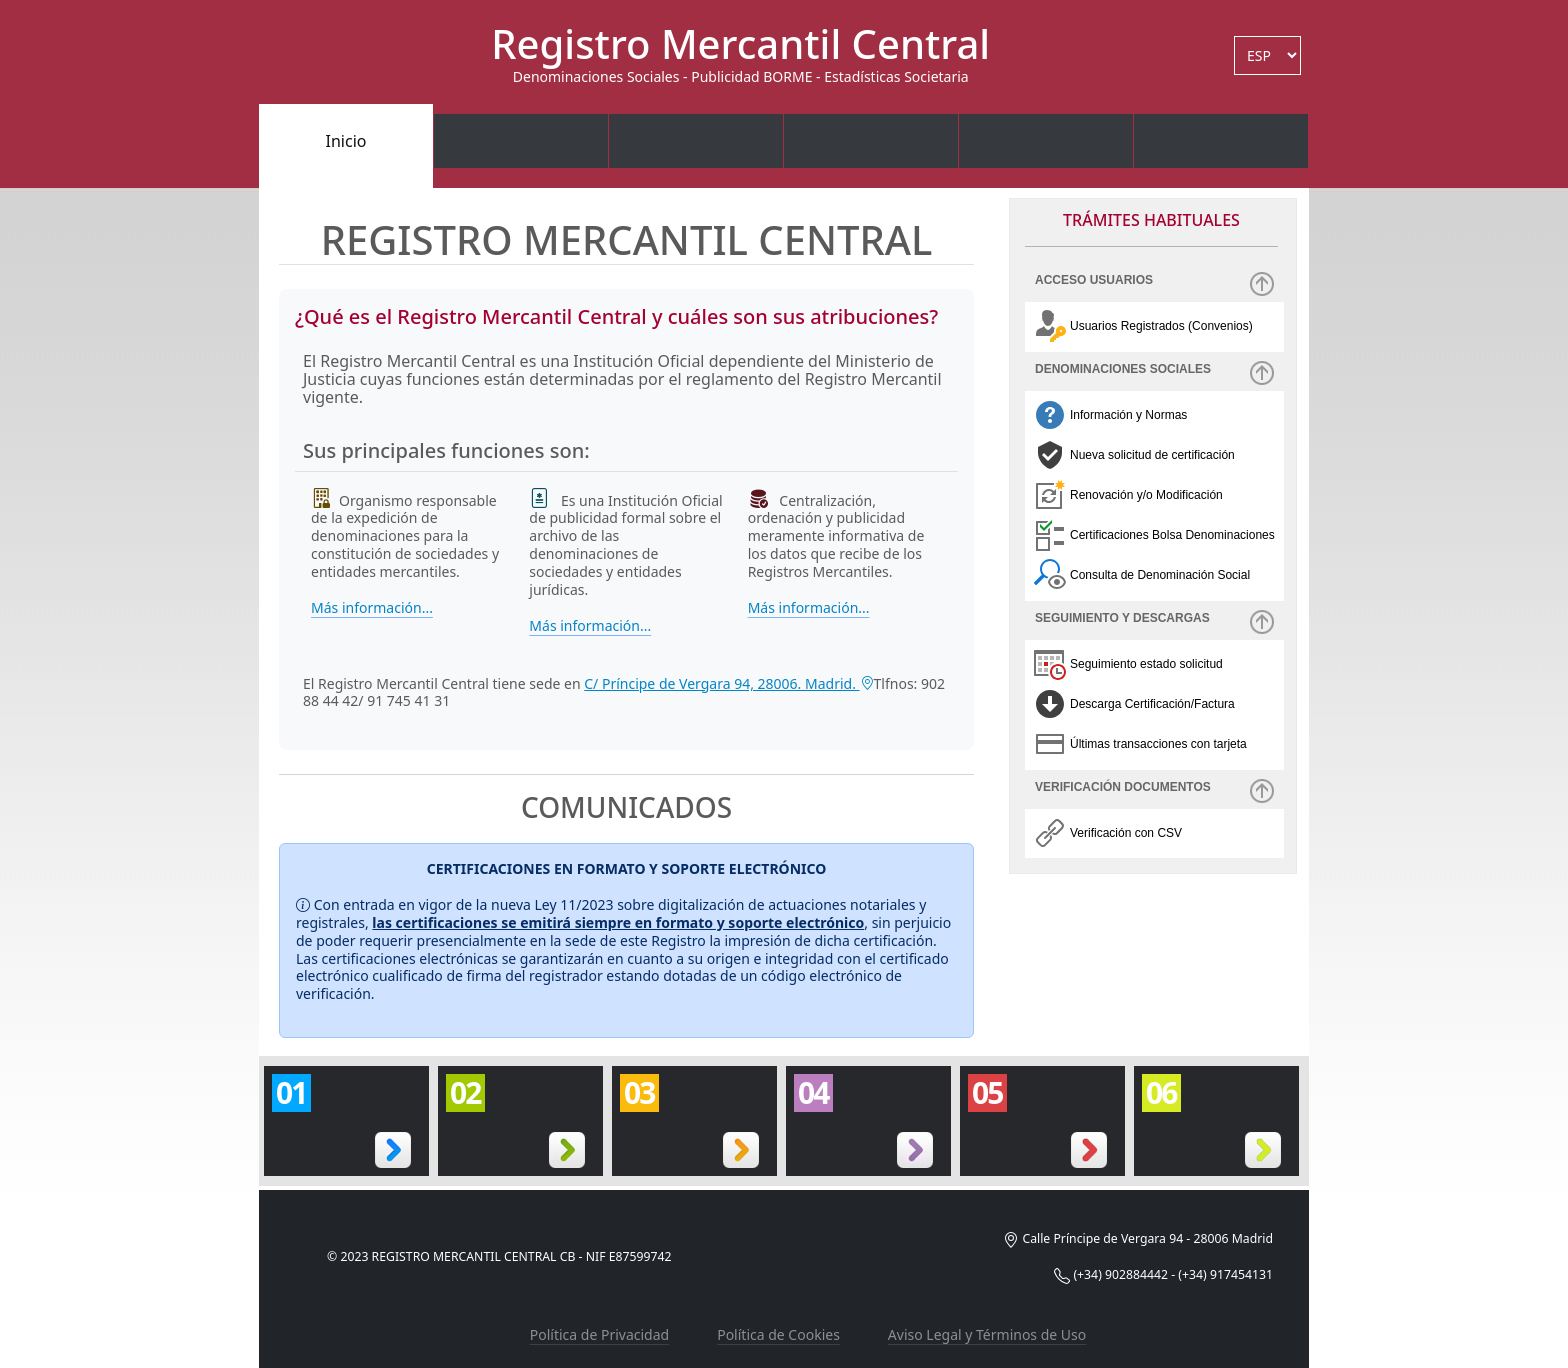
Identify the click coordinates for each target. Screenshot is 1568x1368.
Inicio (346, 141)
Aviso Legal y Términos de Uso (987, 1334)
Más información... (372, 608)
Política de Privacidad (599, 1334)
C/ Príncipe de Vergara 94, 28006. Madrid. (728, 683)
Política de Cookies (778, 1334)
